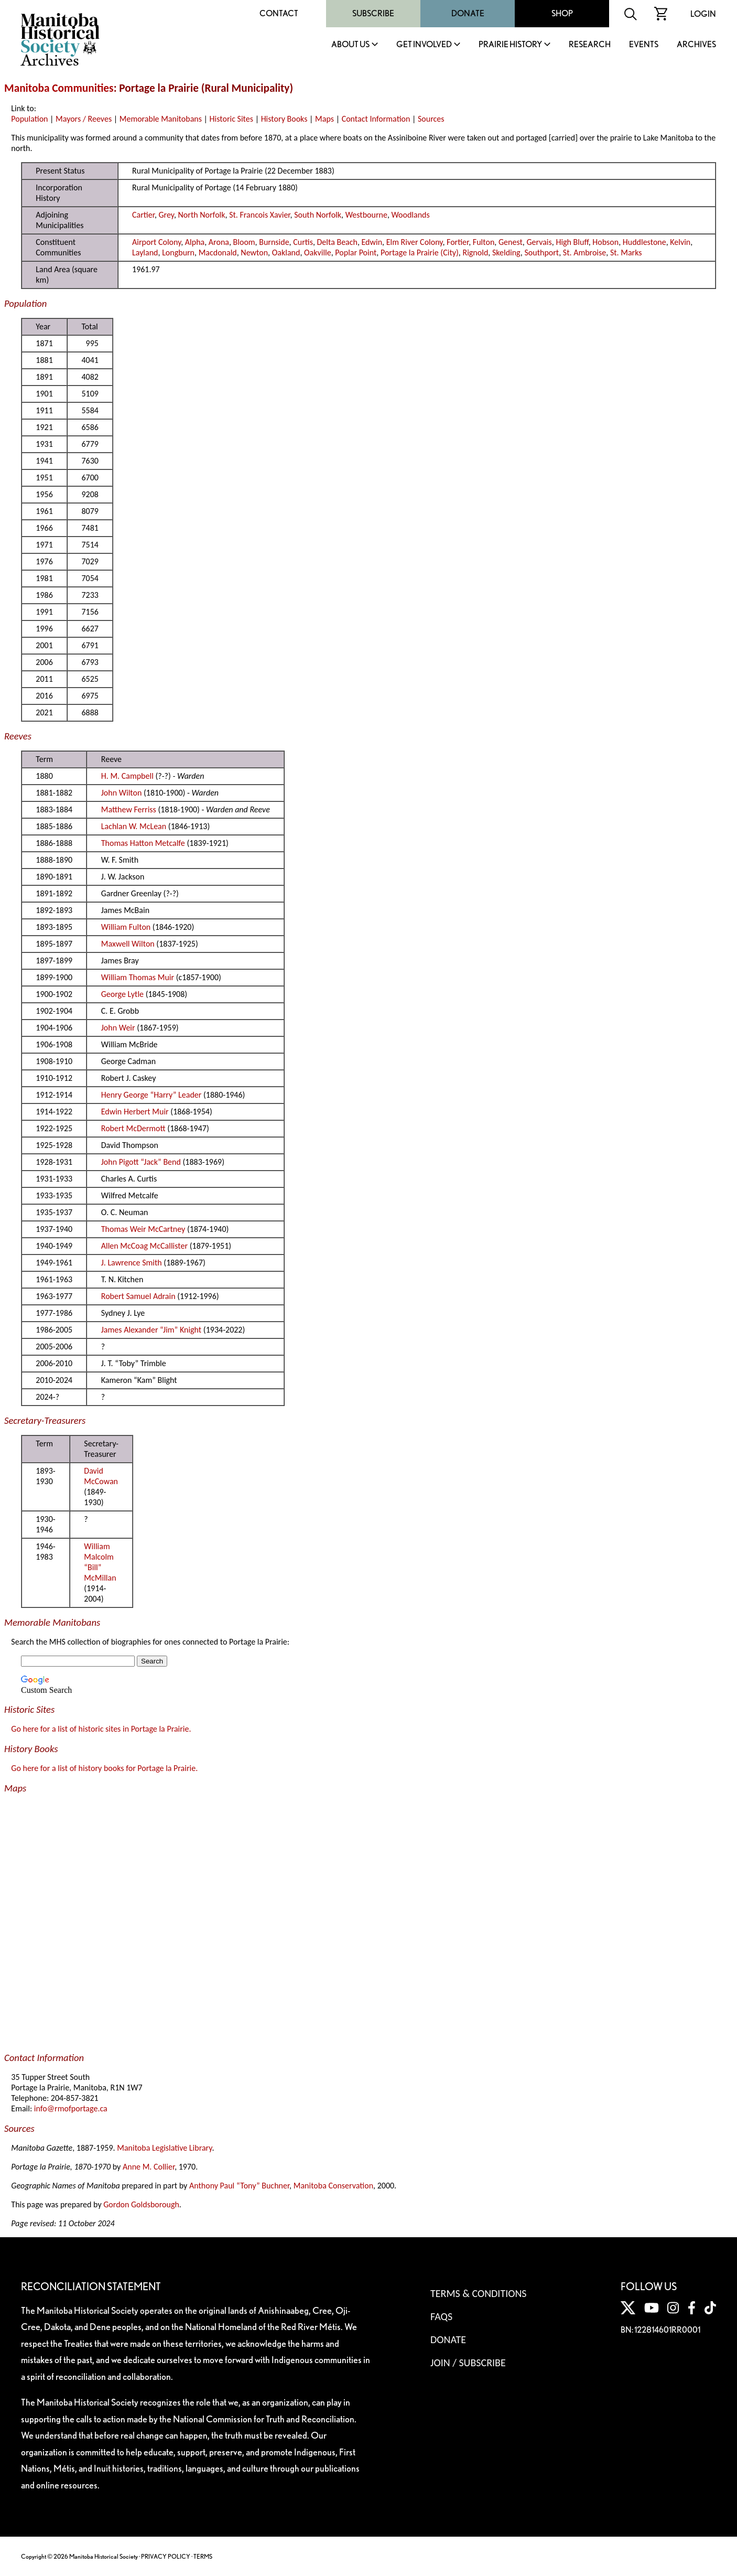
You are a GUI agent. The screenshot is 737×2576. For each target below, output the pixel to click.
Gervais (538, 242)
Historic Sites (231, 119)
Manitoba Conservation (333, 2186)
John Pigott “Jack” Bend (141, 1162)
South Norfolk (317, 215)
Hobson (605, 242)
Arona (219, 242)
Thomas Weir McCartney (143, 1229)
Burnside (274, 242)
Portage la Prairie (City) (420, 252)
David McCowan (101, 1476)
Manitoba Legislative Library (164, 2148)
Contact (278, 13)
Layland (145, 252)
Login (703, 14)
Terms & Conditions (478, 2293)
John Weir (118, 1028)
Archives (696, 44)
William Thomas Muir (137, 977)
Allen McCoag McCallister (144, 1246)
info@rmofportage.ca (70, 2108)
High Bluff (572, 242)
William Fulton (125, 927)
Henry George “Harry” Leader (151, 1095)
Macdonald (218, 252)
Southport (541, 252)
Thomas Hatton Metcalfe (143, 843)
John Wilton (121, 793)
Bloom (244, 242)
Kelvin (680, 242)
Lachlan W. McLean (133, 826)
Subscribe (373, 13)
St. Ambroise (584, 252)
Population (29, 119)
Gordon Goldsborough (141, 2204)
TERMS (202, 2556)
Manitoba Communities (59, 88)
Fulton (483, 242)
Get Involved (424, 44)
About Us (350, 44)
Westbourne (366, 215)
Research (590, 44)
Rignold (475, 252)
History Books (284, 119)
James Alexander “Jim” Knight (151, 1330)
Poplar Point (355, 252)
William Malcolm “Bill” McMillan (100, 1562)
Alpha (194, 242)
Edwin (372, 242)
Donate (467, 13)
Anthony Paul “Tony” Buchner (239, 2186)
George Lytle (122, 994)
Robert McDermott (133, 1128)
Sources (431, 119)
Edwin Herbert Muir (135, 1112)
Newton (254, 252)
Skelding (506, 252)
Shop (562, 13)
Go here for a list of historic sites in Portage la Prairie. (101, 1729)
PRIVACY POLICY (165, 2556)
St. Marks (626, 252)
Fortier (458, 242)
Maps (324, 119)
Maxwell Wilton (128, 944)
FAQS (441, 2316)
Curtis (303, 242)
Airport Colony (156, 242)
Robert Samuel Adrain (138, 1296)
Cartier (143, 215)
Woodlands (411, 215)
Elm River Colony (414, 242)
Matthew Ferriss (128, 809)
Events (643, 44)
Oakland (286, 252)
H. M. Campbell (127, 776)
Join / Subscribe (468, 2362)
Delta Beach (337, 242)
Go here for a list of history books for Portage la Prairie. (104, 1768)
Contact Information (376, 119)
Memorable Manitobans (161, 119)
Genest (510, 242)
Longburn (178, 252)
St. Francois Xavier (259, 215)
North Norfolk (201, 215)
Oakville (317, 252)
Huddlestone (644, 242)
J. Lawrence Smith (131, 1263)
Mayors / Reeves (84, 119)
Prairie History (510, 44)
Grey (166, 215)
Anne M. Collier (149, 2167)
